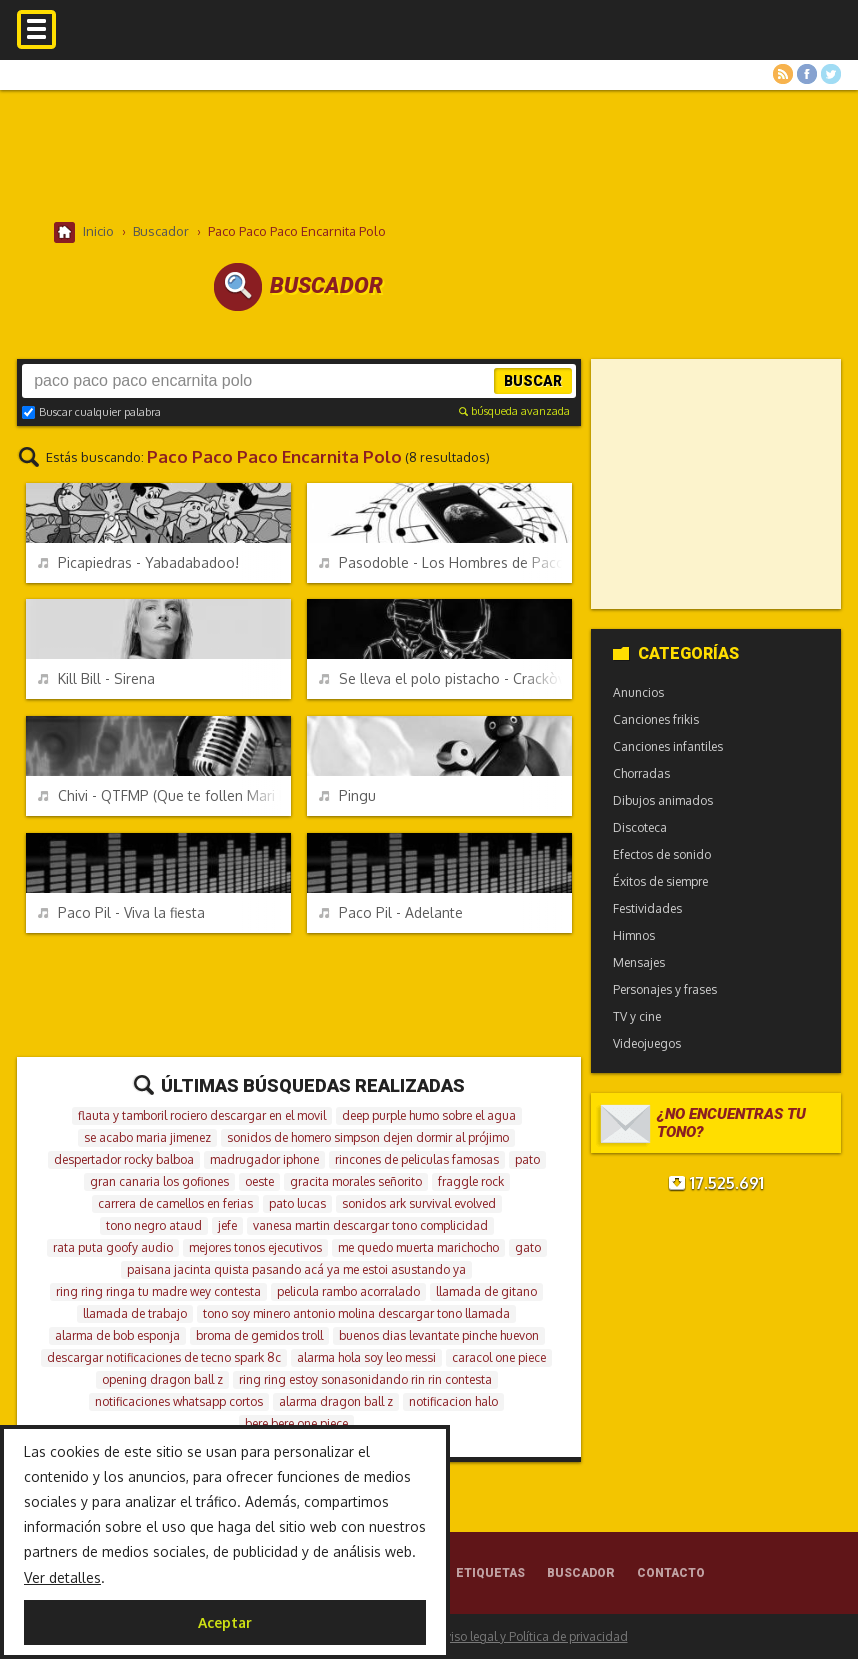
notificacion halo (453, 1401)
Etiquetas (490, 1573)
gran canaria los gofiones (159, 1181)
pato (527, 1159)
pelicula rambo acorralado (348, 1291)
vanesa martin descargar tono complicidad (370, 1225)
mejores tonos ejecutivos (255, 1247)
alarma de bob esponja (117, 1335)
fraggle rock (471, 1181)
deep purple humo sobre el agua (429, 1115)
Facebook (807, 74)
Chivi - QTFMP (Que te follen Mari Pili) (164, 795)
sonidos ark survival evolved (419, 1203)
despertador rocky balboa (124, 1159)
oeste (259, 1181)
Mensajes (639, 962)
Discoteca (640, 827)
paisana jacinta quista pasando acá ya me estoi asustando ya (296, 1269)
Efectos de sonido (662, 854)
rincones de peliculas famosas (417, 1159)
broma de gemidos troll (259, 1335)
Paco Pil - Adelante (391, 912)
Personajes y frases (665, 989)
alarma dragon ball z (336, 1401)
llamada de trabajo (135, 1313)
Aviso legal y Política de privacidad (532, 1636)
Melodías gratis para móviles (428, 47)
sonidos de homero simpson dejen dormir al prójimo (368, 1137)
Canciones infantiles (668, 746)
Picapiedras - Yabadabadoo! (138, 562)
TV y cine (637, 1016)
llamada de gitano (486, 1291)
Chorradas (641, 773)
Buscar (533, 381)
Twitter (831, 74)
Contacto (671, 1573)
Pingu (347, 795)
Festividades (647, 908)
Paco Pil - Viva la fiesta (121, 912)
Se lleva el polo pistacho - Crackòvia (445, 678)
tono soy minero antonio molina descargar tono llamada (356, 1313)
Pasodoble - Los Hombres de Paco (442, 562)
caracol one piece (499, 1357)
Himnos (634, 935)
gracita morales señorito (356, 1181)
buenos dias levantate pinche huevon (439, 1335)
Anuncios (638, 692)
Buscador (581, 1573)
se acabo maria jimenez (147, 1137)
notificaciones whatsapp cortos (179, 1401)
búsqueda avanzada (514, 411)
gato (528, 1247)
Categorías (676, 653)
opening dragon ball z (162, 1379)
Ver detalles (62, 1577)
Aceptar (225, 1622)
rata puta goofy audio (113, 1247)
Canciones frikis (656, 719)
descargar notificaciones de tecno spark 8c (164, 1357)
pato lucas (297, 1203)
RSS (783, 74)
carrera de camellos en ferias (175, 1203)
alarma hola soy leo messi (366, 1357)
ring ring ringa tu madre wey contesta (158, 1291)
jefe (227, 1225)
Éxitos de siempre (660, 881)
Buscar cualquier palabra (91, 412)
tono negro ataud (154, 1225)
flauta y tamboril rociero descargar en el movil (202, 1115)
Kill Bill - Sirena (96, 678)
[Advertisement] (429, 155)
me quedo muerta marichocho (418, 1247)
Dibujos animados (663, 800)
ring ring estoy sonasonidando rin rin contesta (365, 1379)
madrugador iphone (264, 1159)
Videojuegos (647, 1043)
